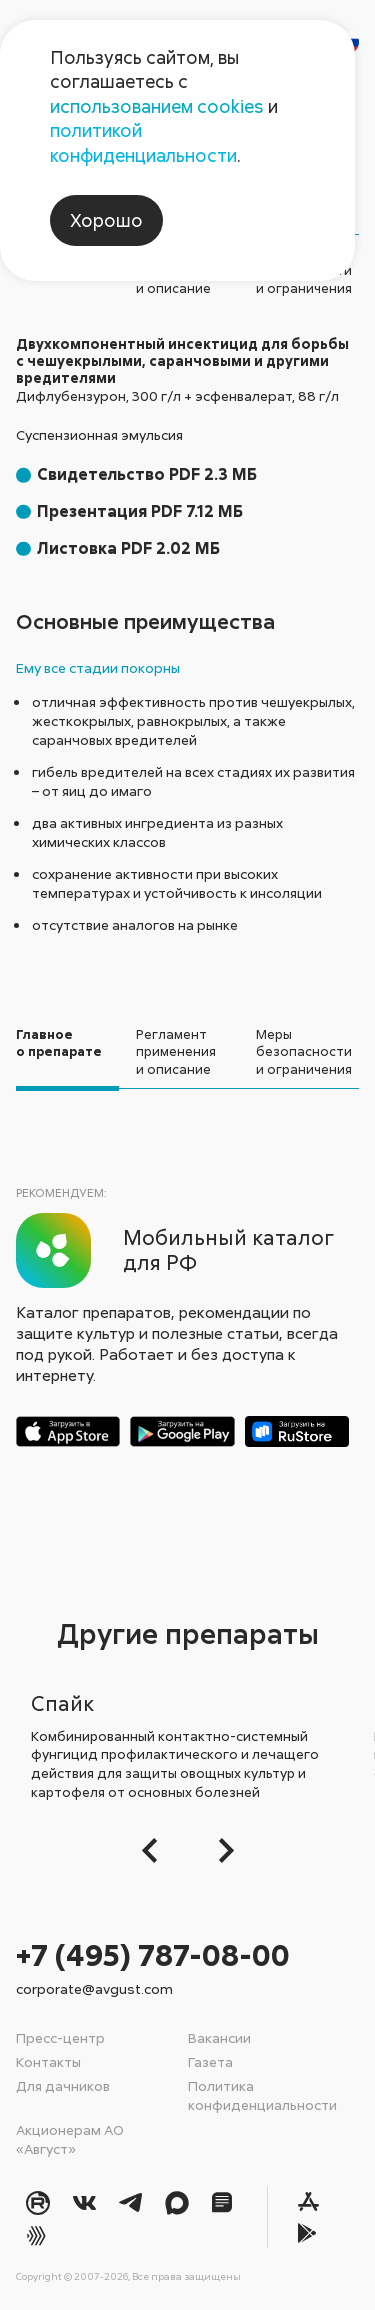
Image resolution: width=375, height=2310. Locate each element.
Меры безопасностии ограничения (304, 1051)
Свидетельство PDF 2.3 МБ (147, 474)
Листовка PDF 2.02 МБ (128, 548)
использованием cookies (157, 106)
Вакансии (219, 2037)
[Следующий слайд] (220, 1850)
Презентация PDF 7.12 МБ (140, 511)
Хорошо (106, 220)
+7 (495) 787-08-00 (153, 1954)
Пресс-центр (60, 2037)
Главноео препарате (59, 1043)
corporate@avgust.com (94, 1988)
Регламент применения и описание (176, 1051)
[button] (155, 1850)
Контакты (48, 2061)
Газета (210, 2061)
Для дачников (63, 2085)
